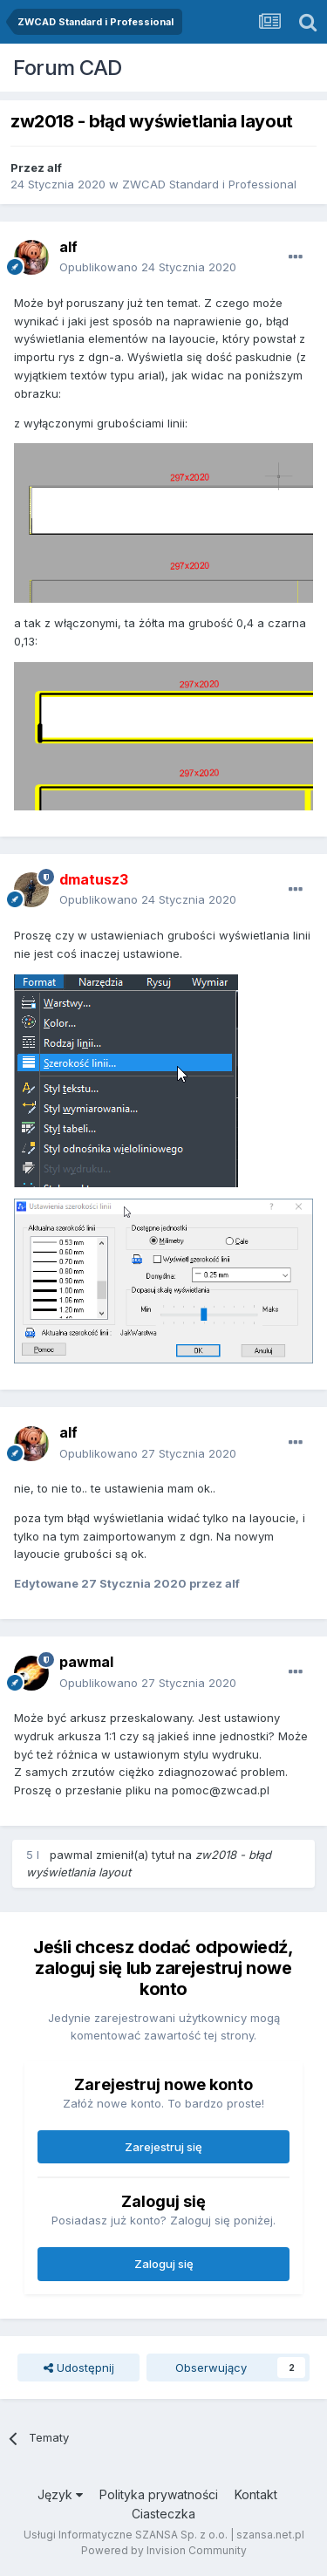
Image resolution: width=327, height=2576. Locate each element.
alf (54, 167)
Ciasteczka (163, 2513)
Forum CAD (67, 67)
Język (60, 2494)
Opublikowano (147, 267)
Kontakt (256, 2494)
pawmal (86, 1662)
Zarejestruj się (163, 2147)
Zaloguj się (164, 2264)
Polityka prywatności (158, 2494)
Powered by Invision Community (164, 2550)
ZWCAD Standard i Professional (209, 184)
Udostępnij (79, 2367)
